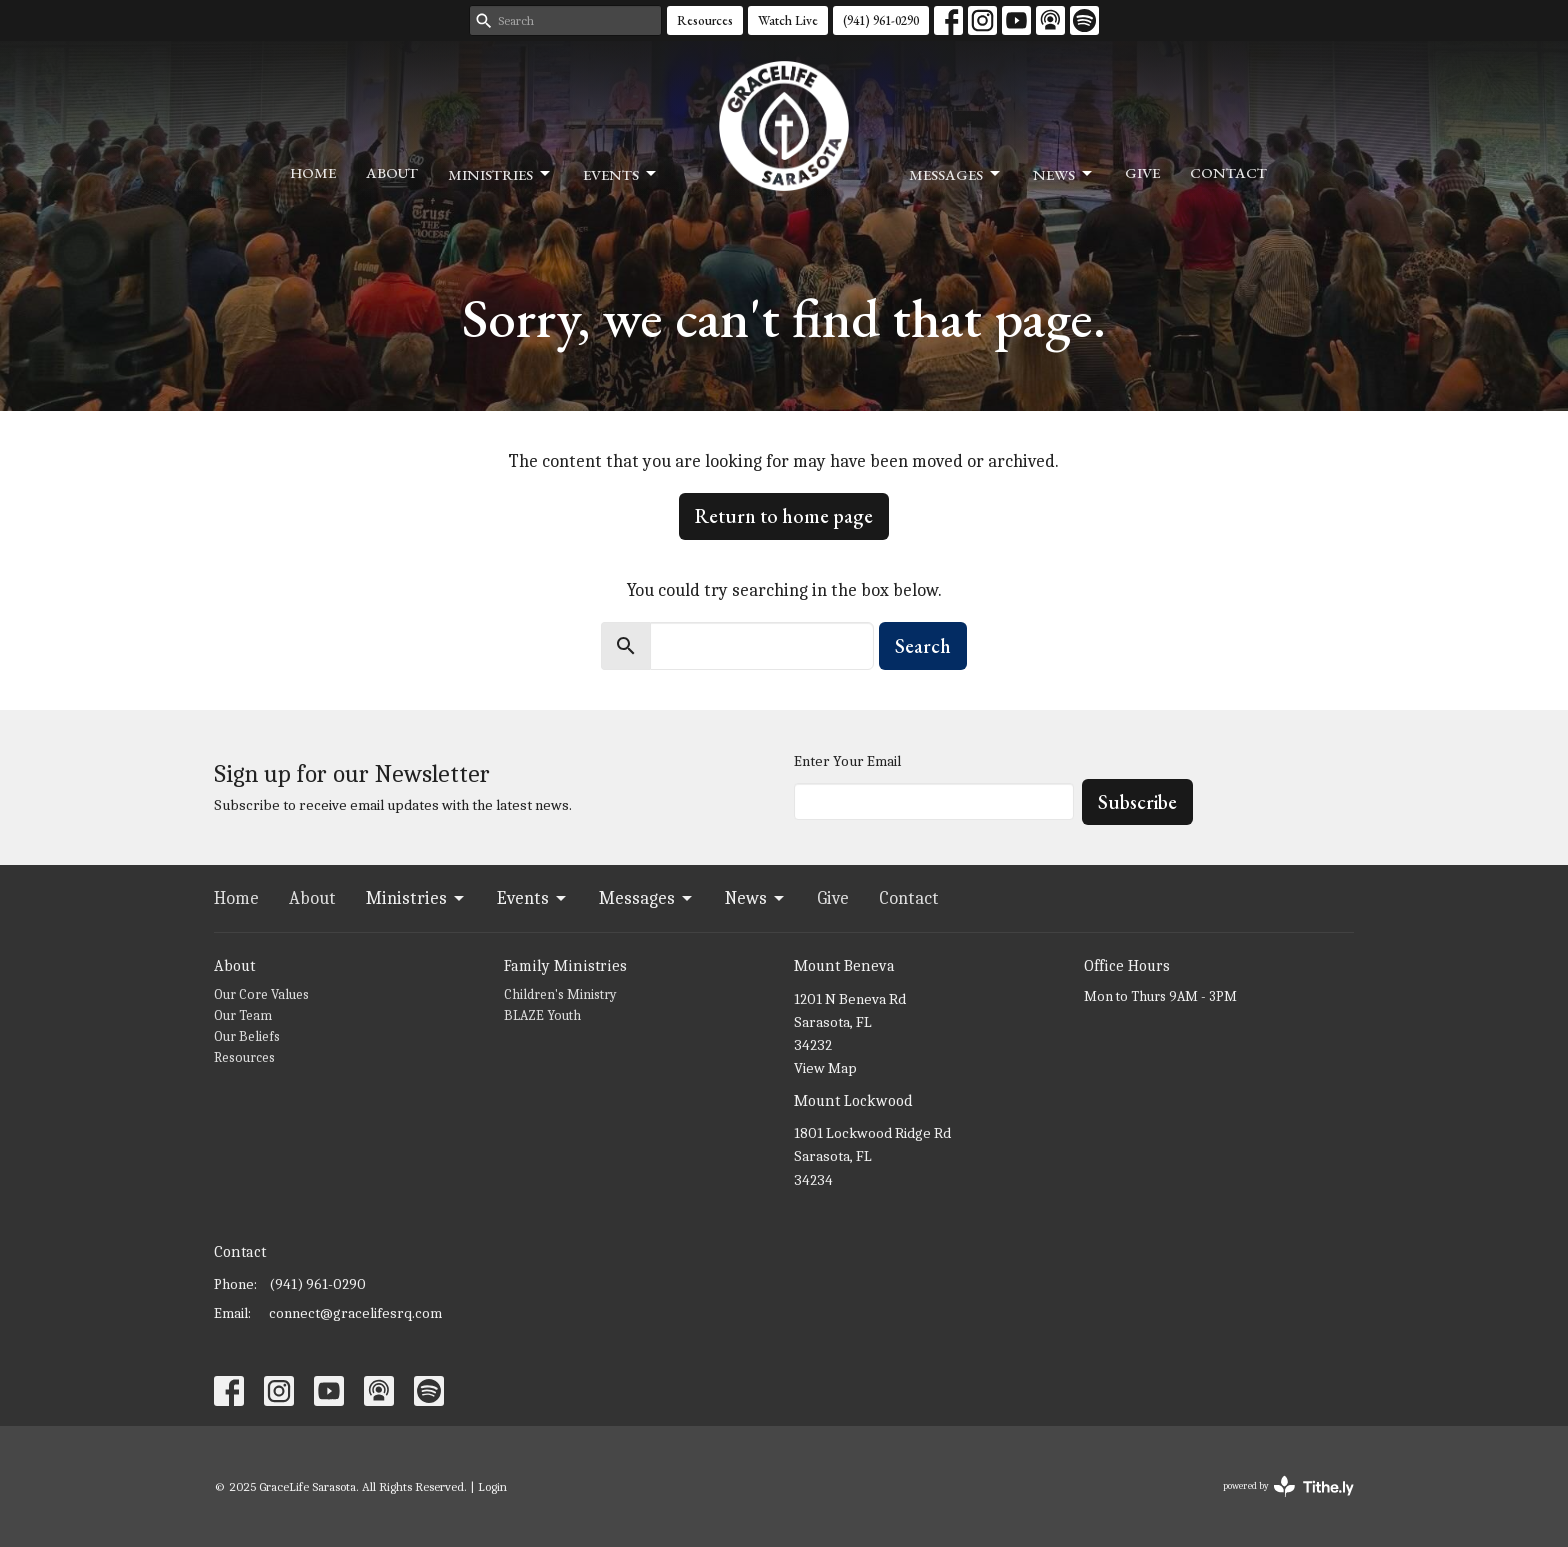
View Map (825, 1068)
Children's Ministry (560, 994)
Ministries (500, 174)
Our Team (243, 1015)
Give (1142, 172)
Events (621, 174)
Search (923, 646)
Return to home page (784, 516)
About (392, 172)
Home (313, 172)
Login (492, 1486)
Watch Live (788, 20)
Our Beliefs (247, 1036)
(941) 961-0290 (881, 20)
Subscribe (1137, 802)
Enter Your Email (847, 761)
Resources (705, 20)
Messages (956, 174)
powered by (1288, 1486)
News (1064, 174)
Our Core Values (261, 994)
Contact (1228, 172)
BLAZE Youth (542, 1015)
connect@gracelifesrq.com (355, 1313)
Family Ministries (565, 966)
